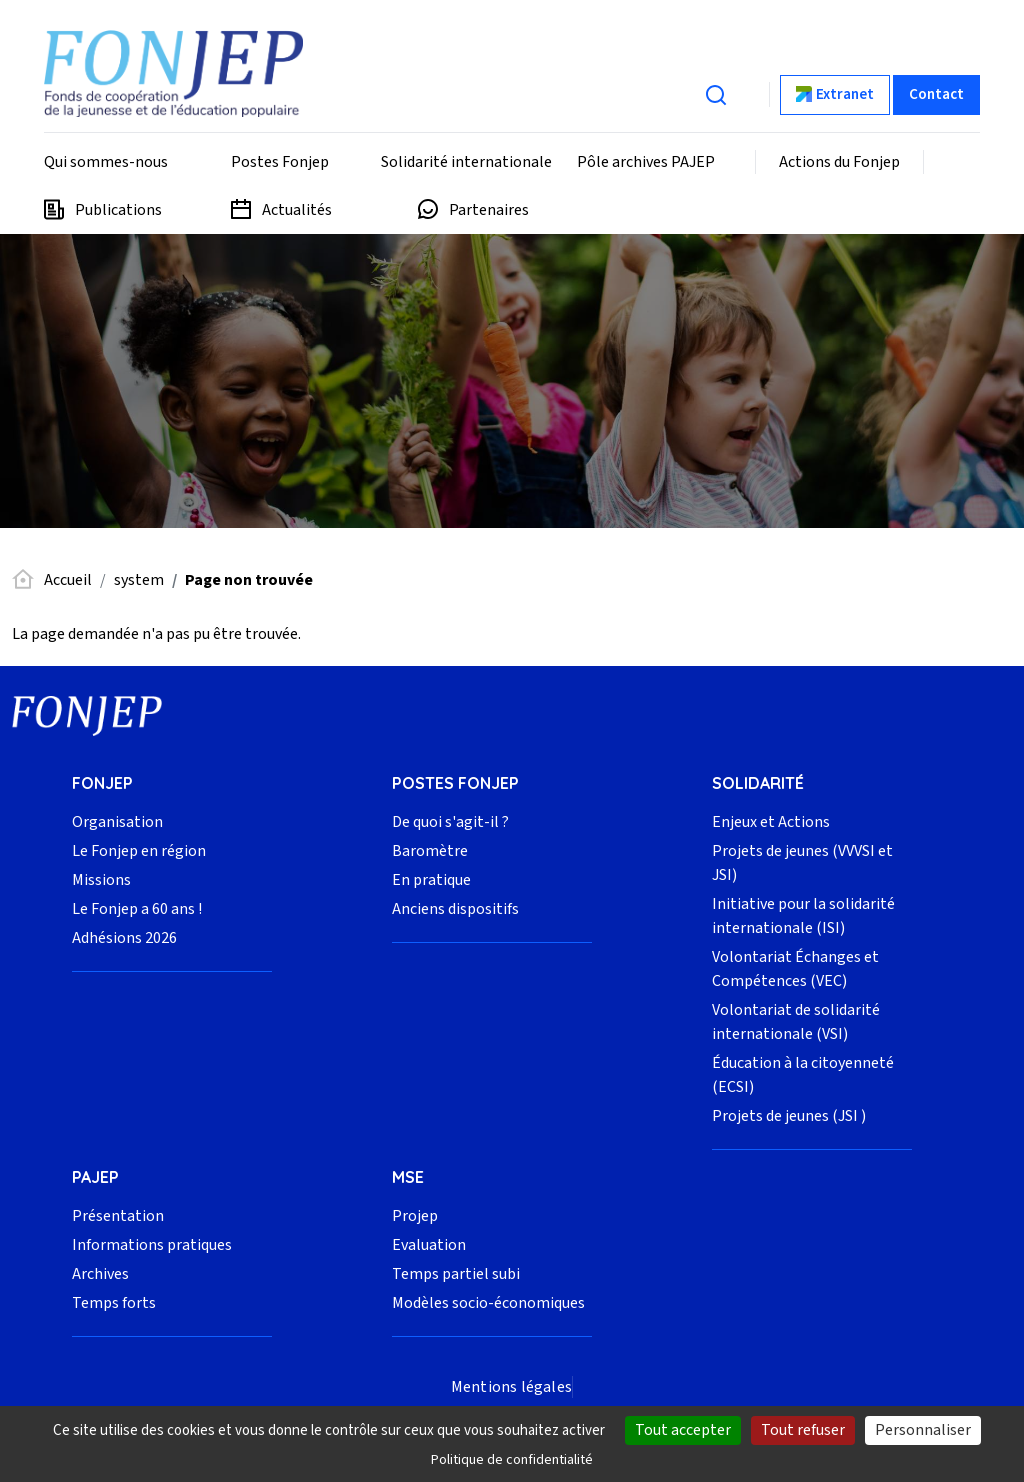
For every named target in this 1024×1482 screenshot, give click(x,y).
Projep (415, 1216)
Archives (100, 1274)
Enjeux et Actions (771, 822)
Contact (936, 94)
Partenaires (489, 210)
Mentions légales (511, 1387)
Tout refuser (803, 1430)
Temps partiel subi (456, 1274)
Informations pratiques (152, 1245)
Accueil (68, 580)
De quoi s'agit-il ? (450, 822)
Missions (101, 880)
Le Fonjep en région (139, 851)
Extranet (845, 94)
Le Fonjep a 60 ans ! (137, 909)
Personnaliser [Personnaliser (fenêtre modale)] (923, 1430)
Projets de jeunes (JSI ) (789, 1116)
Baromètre (430, 851)
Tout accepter (683, 1430)
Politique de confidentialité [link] (512, 1460)
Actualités (297, 210)
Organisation (117, 822)
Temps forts (114, 1303)
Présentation (118, 1216)
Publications (118, 210)
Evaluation (429, 1245)
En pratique (431, 880)
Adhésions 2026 (124, 938)
